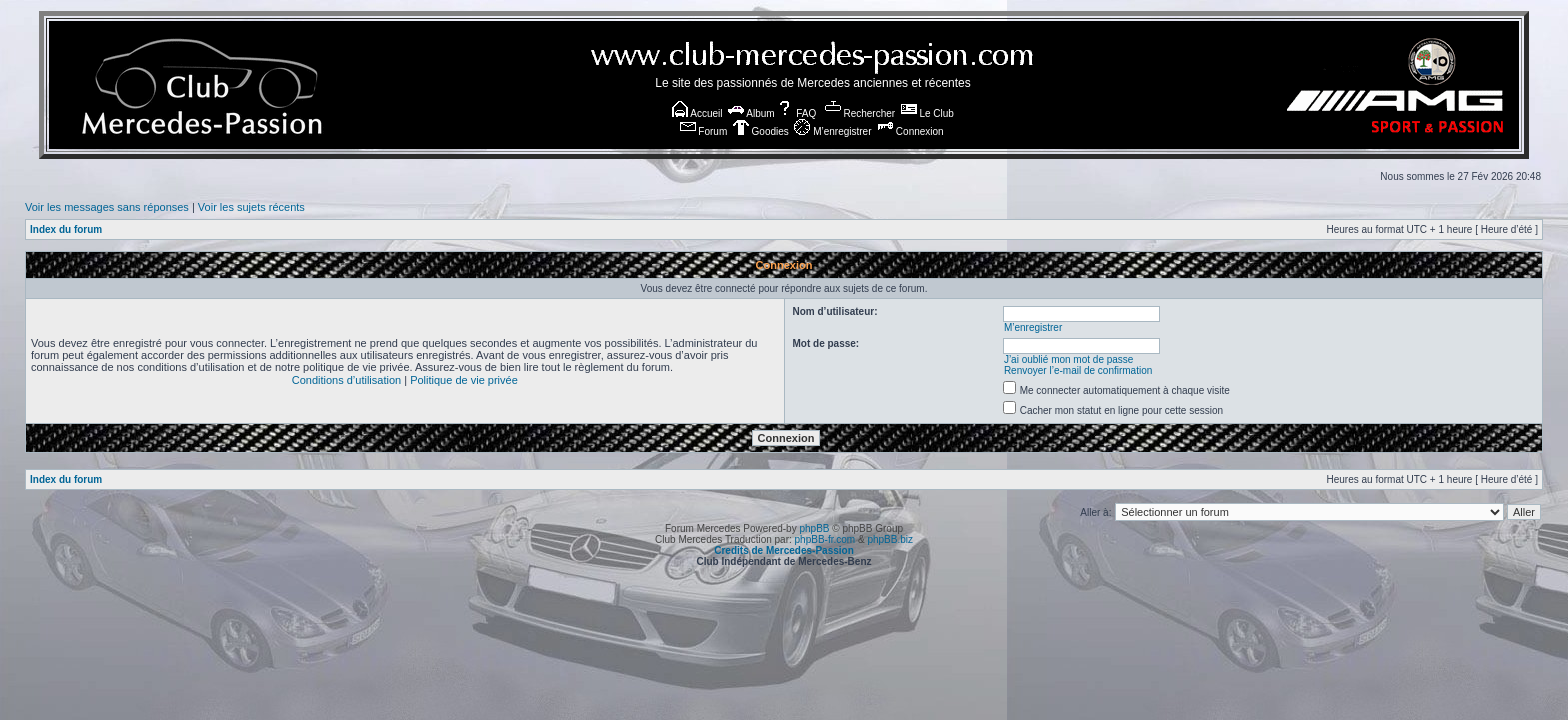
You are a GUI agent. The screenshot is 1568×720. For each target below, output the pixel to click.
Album (751, 113)
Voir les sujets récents (251, 207)
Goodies (761, 131)
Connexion (910, 131)
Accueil (697, 113)
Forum (704, 131)
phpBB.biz (890, 539)
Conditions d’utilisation (346, 380)
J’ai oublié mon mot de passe (1069, 359)
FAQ (796, 113)
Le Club (927, 113)
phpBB (814, 528)
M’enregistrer (832, 131)
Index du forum (66, 229)
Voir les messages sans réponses (107, 207)
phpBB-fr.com (825, 539)
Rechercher (860, 113)
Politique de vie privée (464, 380)
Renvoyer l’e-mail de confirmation (1078, 370)
